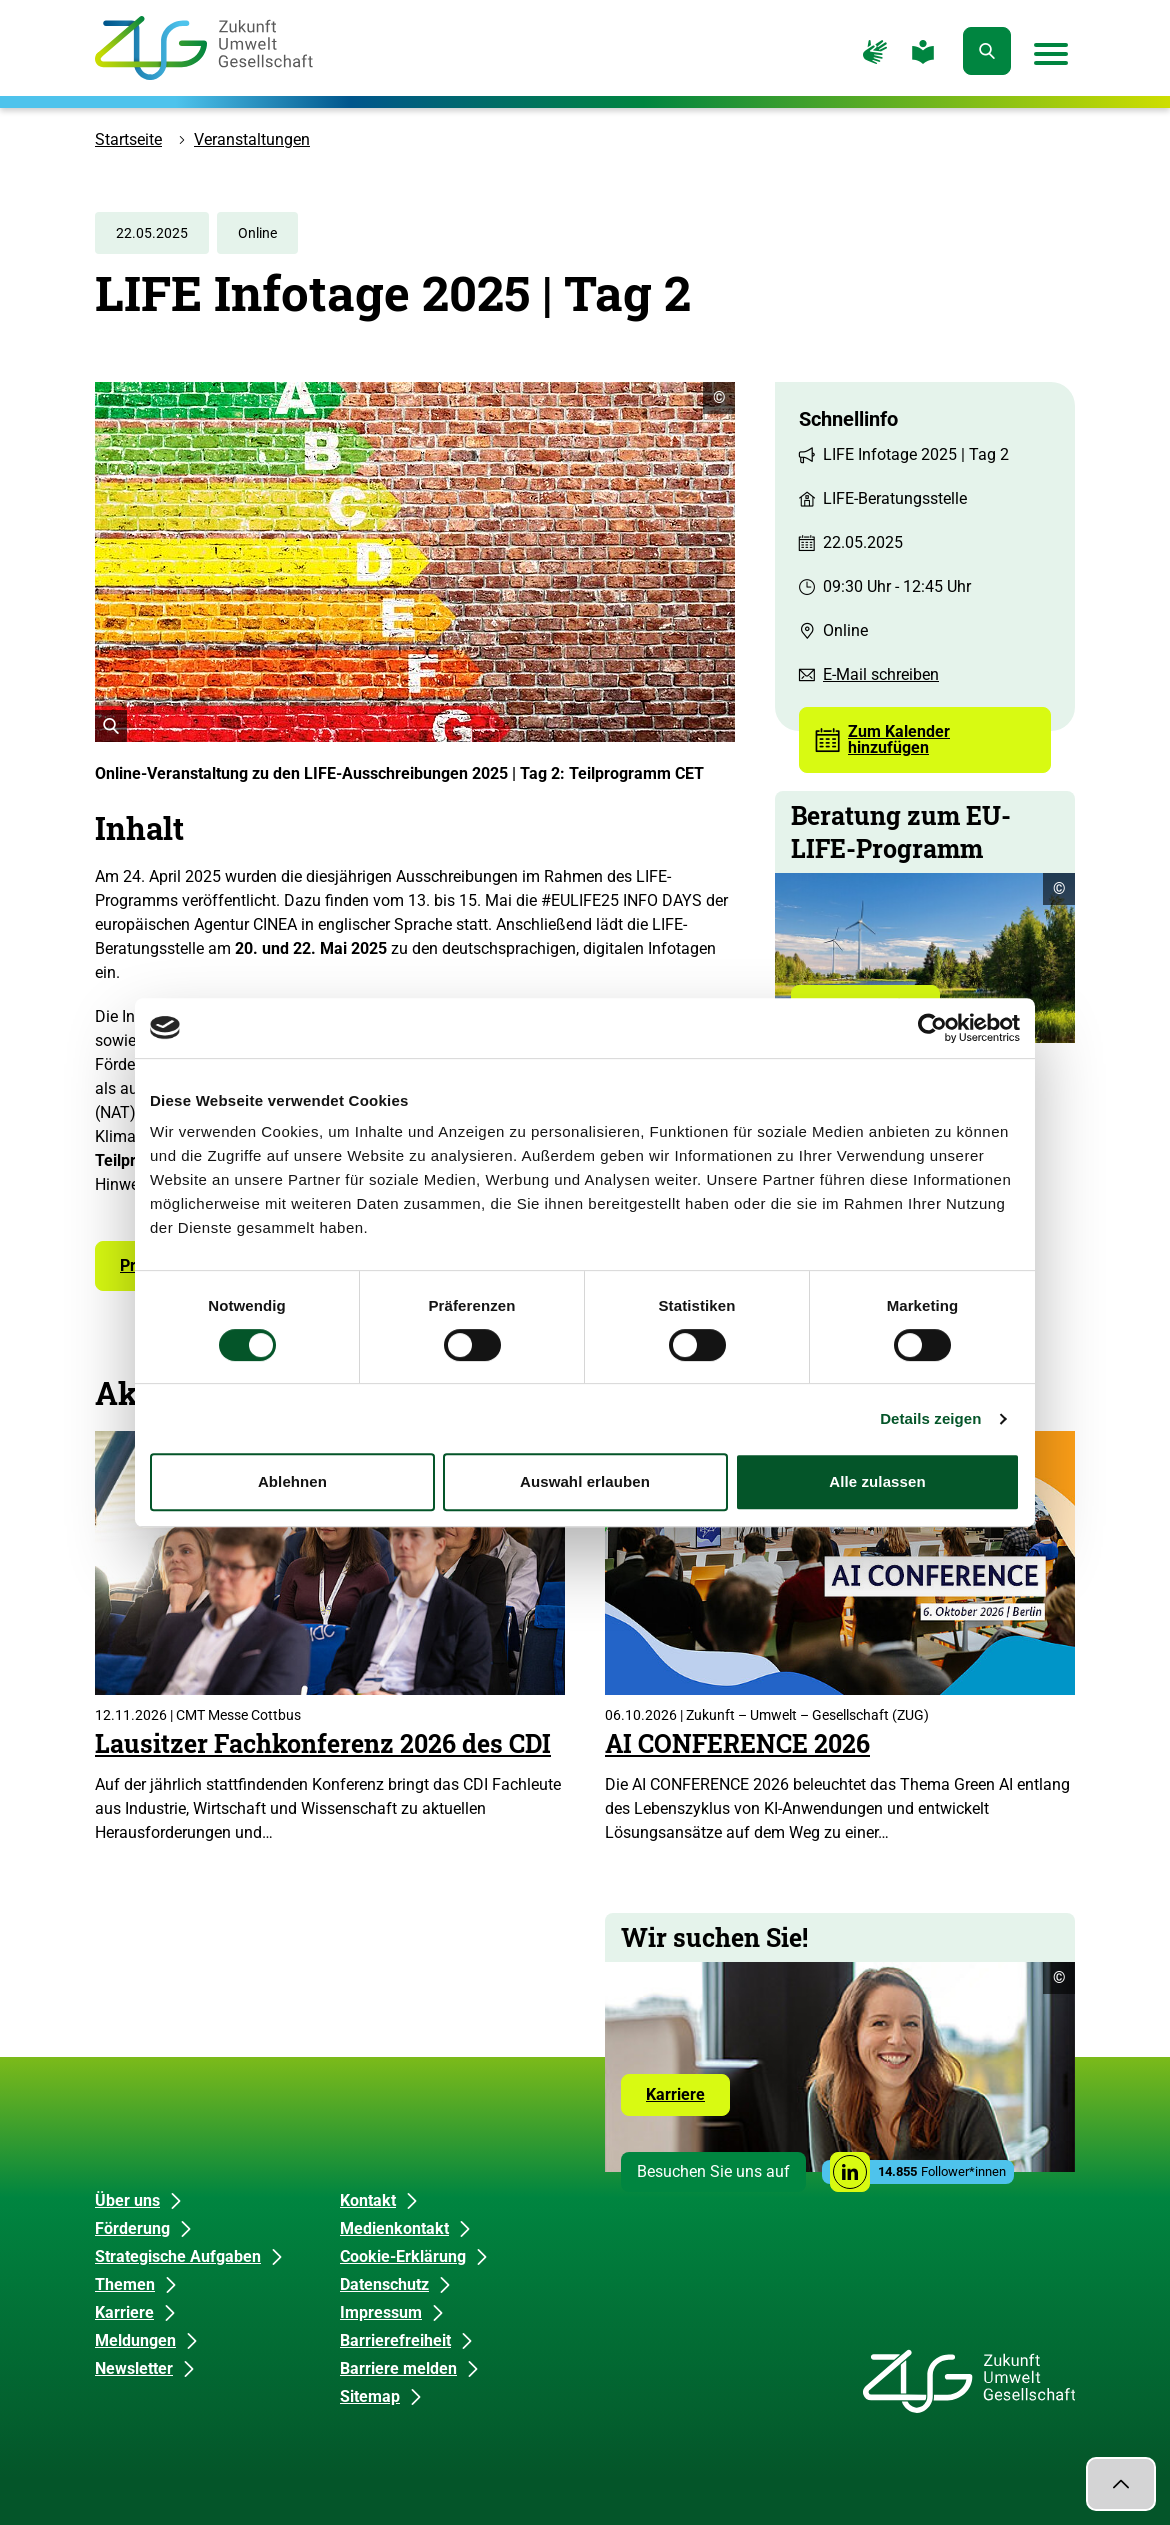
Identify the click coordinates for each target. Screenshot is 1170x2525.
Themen (125, 2284)
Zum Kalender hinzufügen (899, 739)
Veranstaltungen (252, 139)
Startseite (128, 139)
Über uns (127, 2200)
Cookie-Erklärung (403, 2256)
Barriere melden (398, 2368)
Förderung (132, 2228)
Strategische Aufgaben (178, 2256)
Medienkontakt (394, 2228)
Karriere (688, 2100)
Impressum (381, 2312)
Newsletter (134, 2368)
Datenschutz (384, 2284)
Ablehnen (292, 1481)
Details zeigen (930, 1418)
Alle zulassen (877, 1481)
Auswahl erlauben (585, 1481)
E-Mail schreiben (881, 674)
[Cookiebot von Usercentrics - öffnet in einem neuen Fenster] (932, 1028)
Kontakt (368, 2200)
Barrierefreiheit (395, 2340)
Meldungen (135, 2340)
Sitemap (370, 2396)
